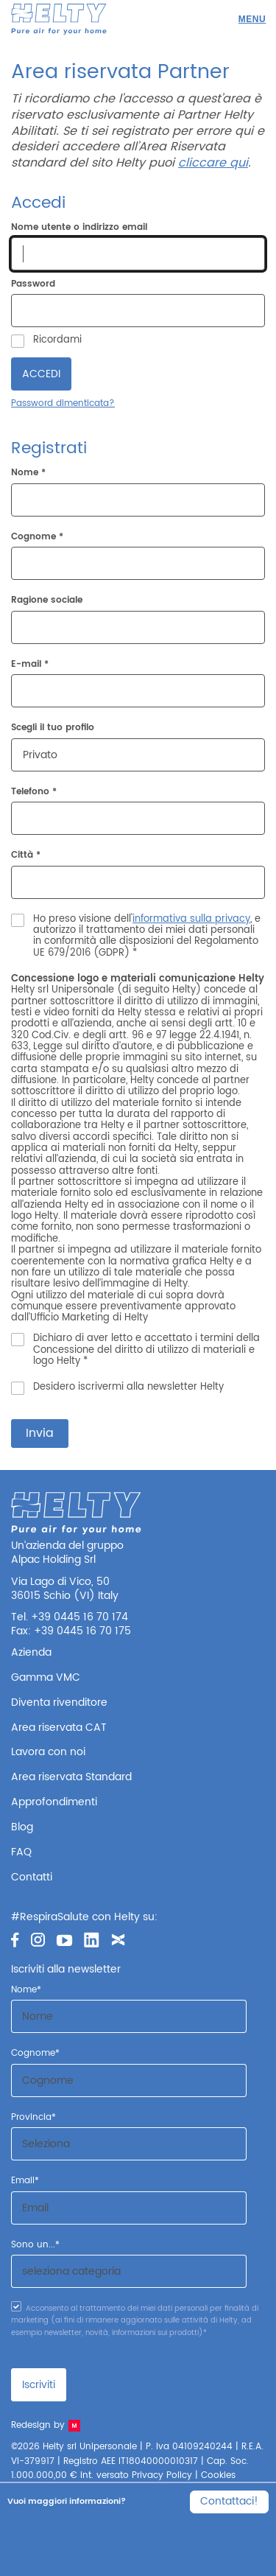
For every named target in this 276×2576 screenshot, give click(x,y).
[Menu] (252, 19)
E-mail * (30, 665)
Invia (40, 1433)
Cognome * (37, 537)
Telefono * (34, 792)
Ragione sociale (46, 601)
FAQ (21, 1852)
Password (33, 284)
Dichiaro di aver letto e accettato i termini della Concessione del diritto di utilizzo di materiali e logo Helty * (146, 1350)
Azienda (31, 1652)
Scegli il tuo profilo (52, 728)
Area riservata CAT (59, 1727)
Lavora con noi (48, 1751)
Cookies (218, 2475)
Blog (22, 1827)
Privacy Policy (162, 2475)
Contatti (31, 1877)
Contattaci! (229, 2501)
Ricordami (57, 340)
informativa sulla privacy (191, 919)
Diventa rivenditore (59, 1702)
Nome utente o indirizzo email (79, 228)
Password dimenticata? (63, 403)
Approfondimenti (54, 1801)
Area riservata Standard (71, 1776)
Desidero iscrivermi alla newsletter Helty (128, 1387)
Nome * (28, 473)
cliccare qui (213, 162)
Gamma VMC (45, 1677)
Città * (25, 856)
